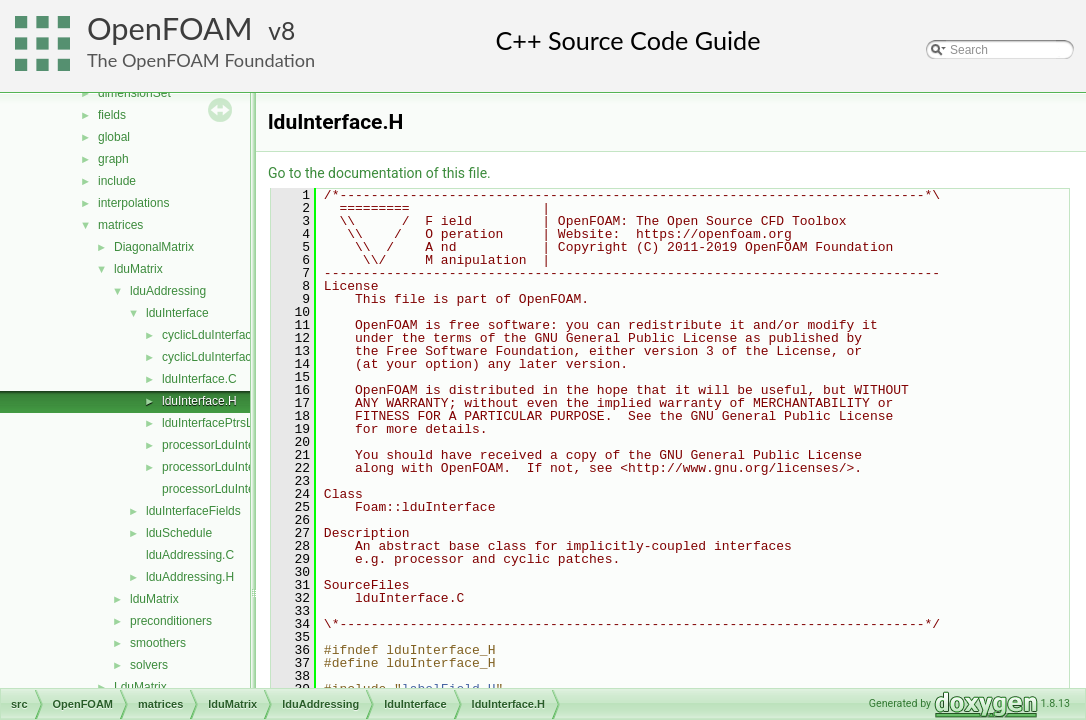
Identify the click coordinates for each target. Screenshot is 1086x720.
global (114, 137)
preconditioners (171, 621)
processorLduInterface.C (227, 445)
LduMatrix (140, 687)
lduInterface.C (199, 379)
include (117, 181)
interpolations (133, 203)
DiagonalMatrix (154, 247)
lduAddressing (168, 291)
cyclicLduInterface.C (216, 335)
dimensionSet (134, 93)
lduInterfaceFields (193, 511)
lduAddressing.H (190, 577)
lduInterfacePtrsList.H (219, 423)
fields (112, 115)
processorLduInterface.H (227, 467)
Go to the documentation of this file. (379, 173)
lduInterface (177, 313)
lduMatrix (138, 269)
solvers (149, 665)
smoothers (158, 643)
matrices (120, 225)
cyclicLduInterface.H (216, 357)
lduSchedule (179, 533)
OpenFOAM (170, 28)
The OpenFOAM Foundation (201, 60)
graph (113, 159)
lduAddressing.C (190, 555)
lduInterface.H (199, 401)
